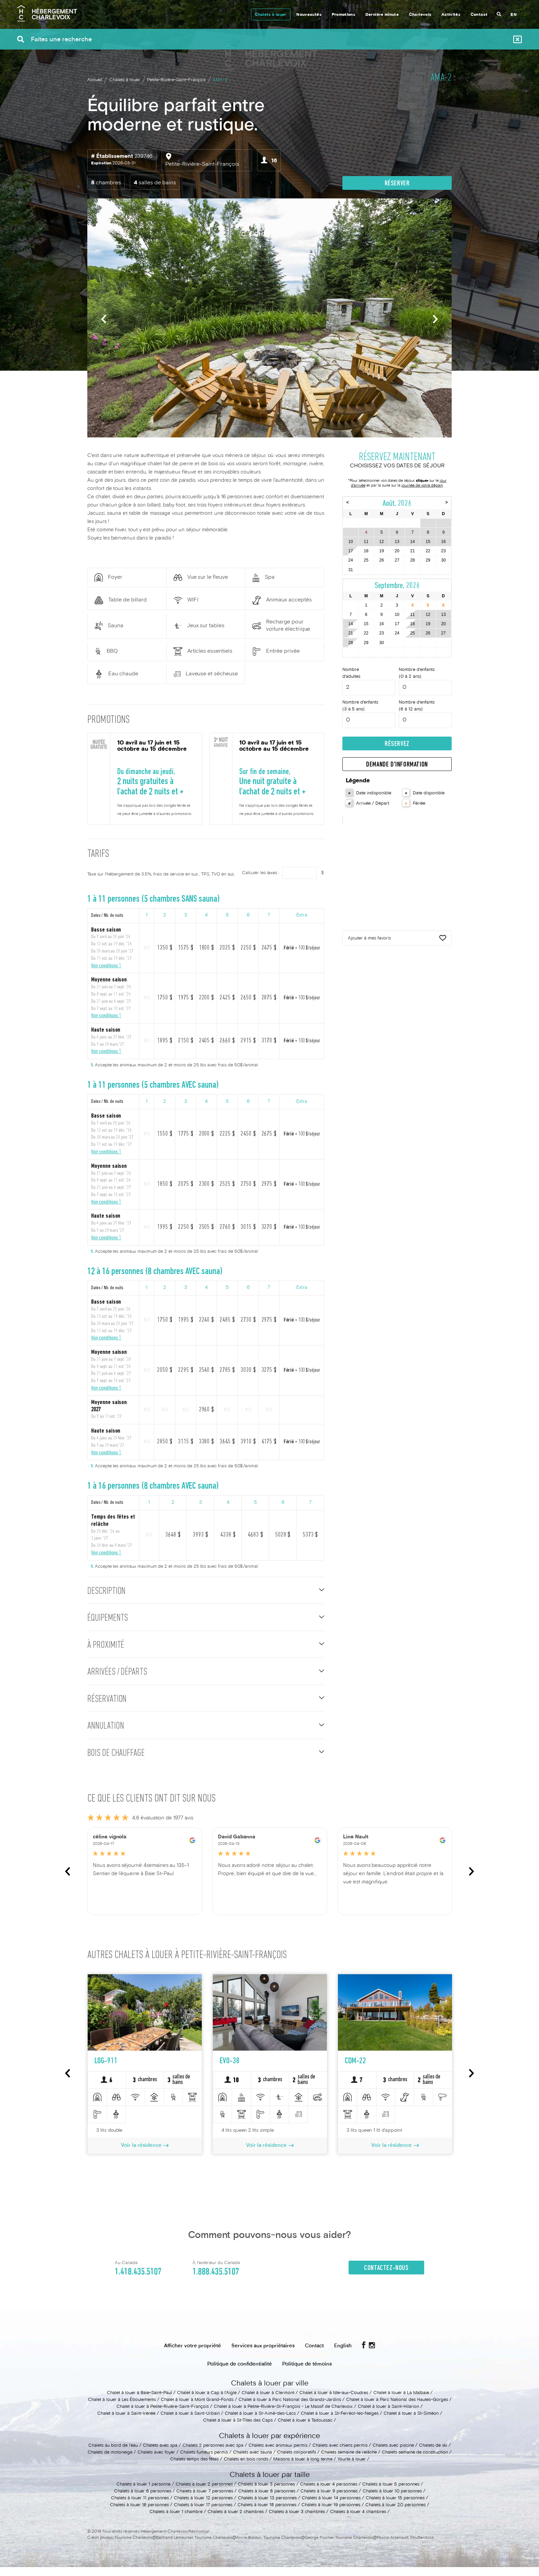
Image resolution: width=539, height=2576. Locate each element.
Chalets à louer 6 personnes (142, 2500)
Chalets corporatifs (296, 2461)
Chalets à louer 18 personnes (267, 2514)
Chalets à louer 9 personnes (329, 2500)
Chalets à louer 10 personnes (392, 2500)
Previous (103, 319)
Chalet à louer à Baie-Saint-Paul (139, 2402)
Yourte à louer (352, 2468)
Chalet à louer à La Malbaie (401, 2402)
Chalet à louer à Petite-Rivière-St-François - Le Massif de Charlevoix (283, 2416)
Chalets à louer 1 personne (143, 2493)
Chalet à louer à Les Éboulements (122, 2409)
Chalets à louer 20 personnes (395, 2514)
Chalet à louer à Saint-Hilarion (388, 2416)
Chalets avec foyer (156, 2461)
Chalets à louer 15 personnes (395, 2507)
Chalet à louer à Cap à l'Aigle (206, 2402)
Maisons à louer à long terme (302, 2468)
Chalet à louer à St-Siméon (411, 2423)
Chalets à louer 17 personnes (203, 2514)
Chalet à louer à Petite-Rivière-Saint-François (163, 2416)
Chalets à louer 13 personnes (267, 2507)
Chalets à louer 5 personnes (390, 2493)
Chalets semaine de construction (415, 2461)
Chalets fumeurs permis (204, 2461)
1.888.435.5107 (215, 2281)
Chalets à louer (270, 15)
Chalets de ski (433, 2455)
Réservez (397, 746)
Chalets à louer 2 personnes (204, 2493)
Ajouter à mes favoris (397, 940)
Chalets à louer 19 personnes (330, 2514)
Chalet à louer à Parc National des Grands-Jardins (290, 2409)
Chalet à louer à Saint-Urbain (190, 2423)
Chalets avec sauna (252, 2461)
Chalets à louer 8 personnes (266, 2500)
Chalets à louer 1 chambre (176, 2521)
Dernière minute (382, 15)
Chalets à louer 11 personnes (140, 2507)
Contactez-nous (386, 2277)
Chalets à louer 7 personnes (204, 2500)
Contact (479, 15)
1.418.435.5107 (138, 2281)
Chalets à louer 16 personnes (139, 2514)
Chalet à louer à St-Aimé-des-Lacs (260, 2423)
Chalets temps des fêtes (194, 2468)
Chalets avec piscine (393, 2455)
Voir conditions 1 (106, 966)
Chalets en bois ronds (246, 2468)
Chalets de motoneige (110, 2461)
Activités (450, 15)
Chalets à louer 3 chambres (297, 2521)
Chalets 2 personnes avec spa (213, 2455)
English (343, 2354)
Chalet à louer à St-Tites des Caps (238, 2429)
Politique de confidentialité (239, 2373)
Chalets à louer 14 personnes (331, 2507)
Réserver (397, 183)
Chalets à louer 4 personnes (328, 2493)
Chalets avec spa (160, 2455)
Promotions (343, 15)
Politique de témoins (307, 2373)
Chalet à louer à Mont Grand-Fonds (197, 2409)
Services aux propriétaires (263, 2354)
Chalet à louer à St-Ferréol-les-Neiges (339, 2423)
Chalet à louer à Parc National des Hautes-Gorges (397, 2409)
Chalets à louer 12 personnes (203, 2507)
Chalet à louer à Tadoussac (305, 2429)
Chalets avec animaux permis (278, 2455)
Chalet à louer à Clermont (268, 2402)
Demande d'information (397, 766)
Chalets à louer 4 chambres (358, 2521)
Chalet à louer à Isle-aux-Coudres (333, 2402)
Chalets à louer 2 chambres (236, 2521)
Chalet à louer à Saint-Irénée (126, 2423)
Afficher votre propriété (192, 2354)
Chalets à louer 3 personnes (266, 2493)
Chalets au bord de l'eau (113, 2455)
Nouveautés (308, 15)
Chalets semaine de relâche (349, 2461)
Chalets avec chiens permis (339, 2455)
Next (435, 319)
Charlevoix (420, 15)
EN (513, 15)
